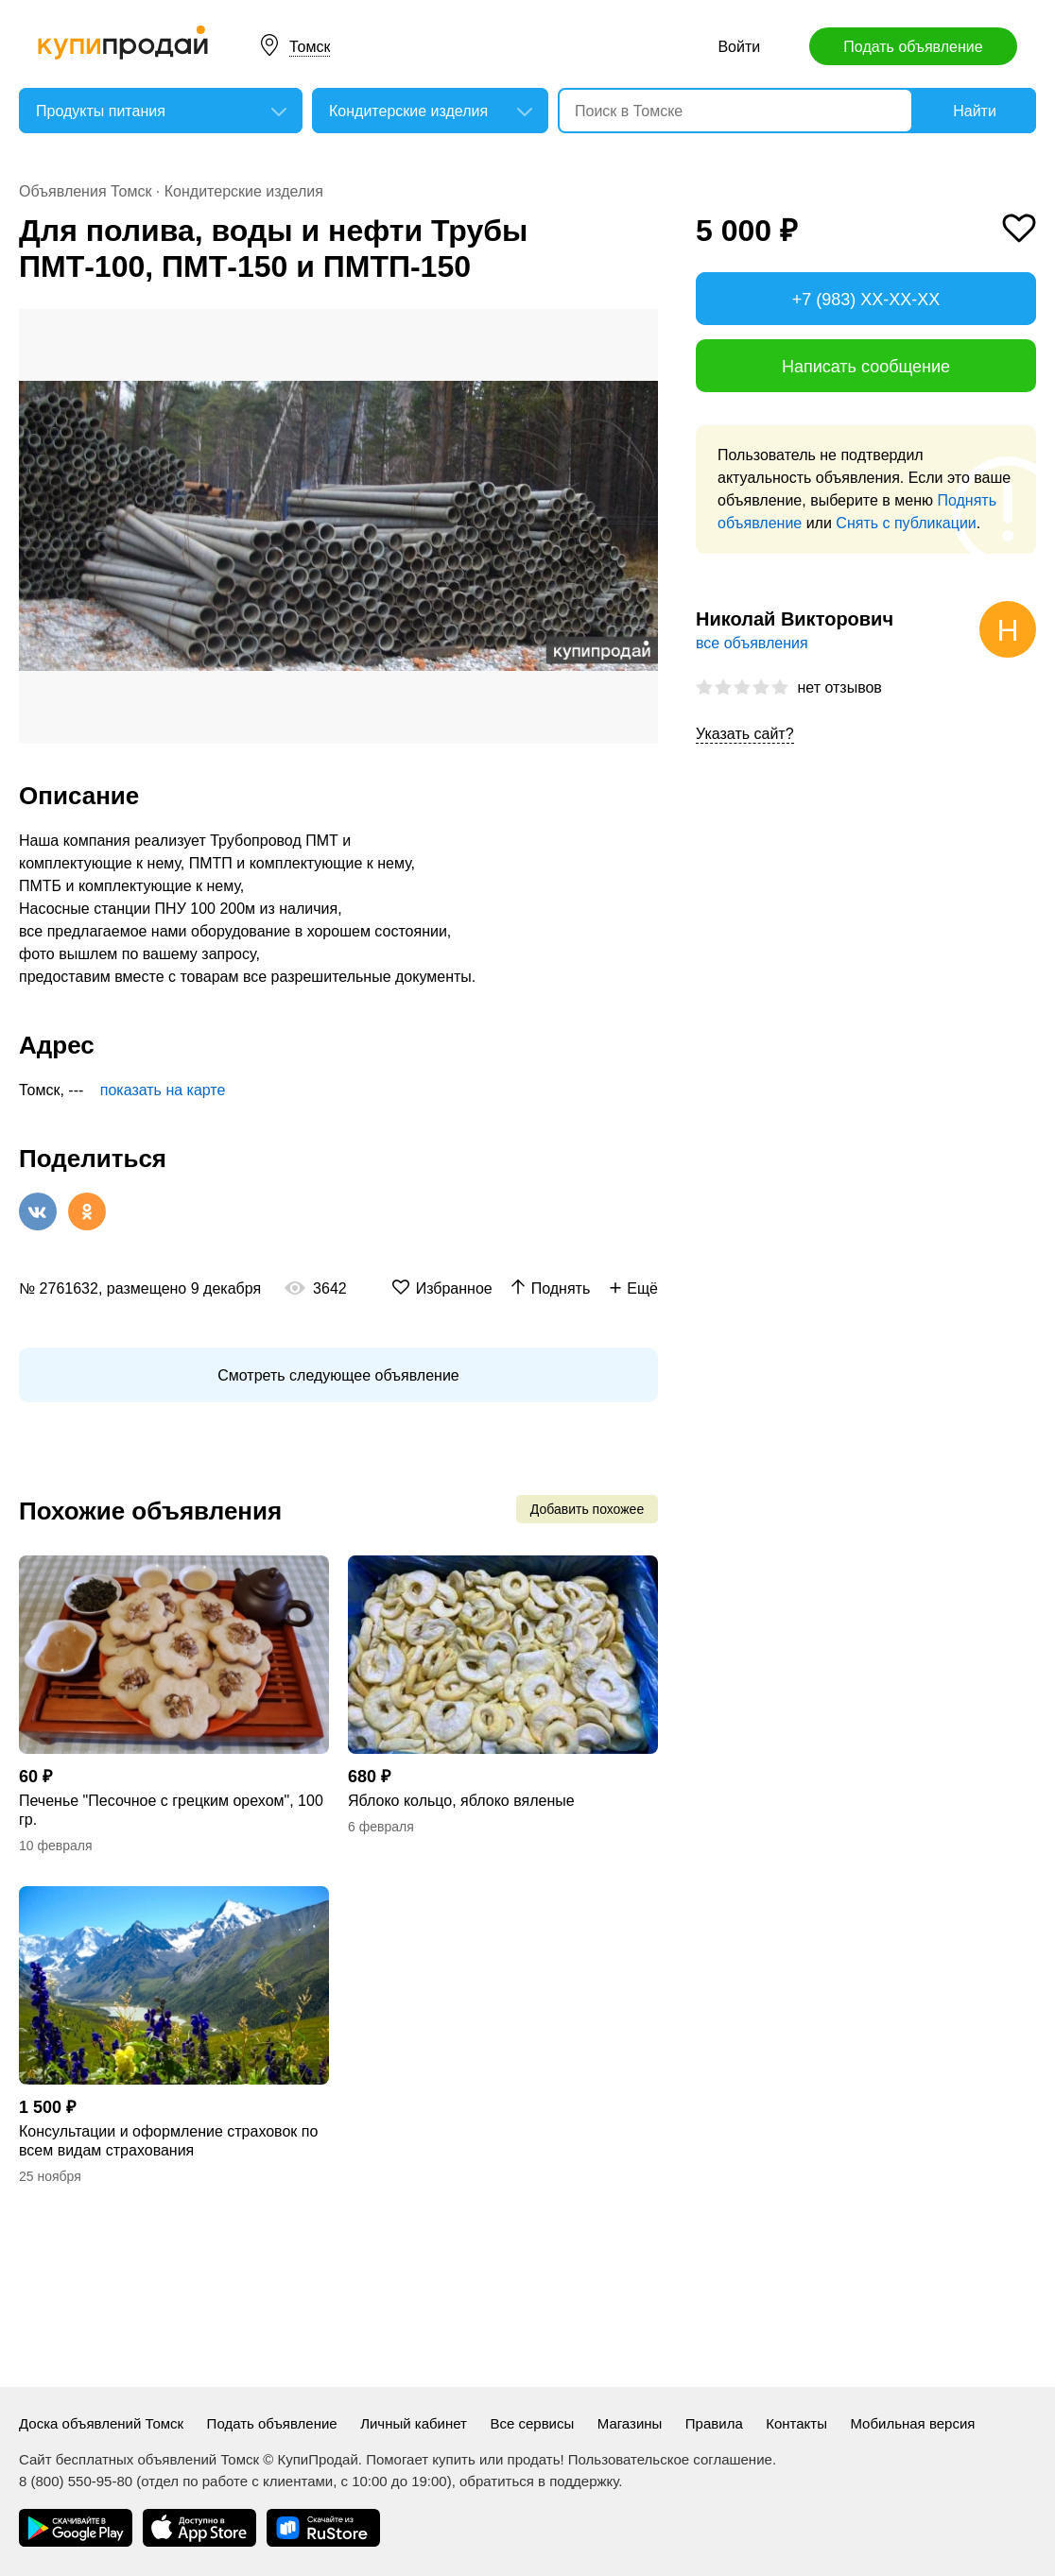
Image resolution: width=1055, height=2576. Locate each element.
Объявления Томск (85, 191)
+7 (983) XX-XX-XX (866, 299)
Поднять (561, 1288)
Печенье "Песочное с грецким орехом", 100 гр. (171, 1810)
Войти (739, 47)
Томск (309, 47)
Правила (714, 2423)
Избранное (454, 1288)
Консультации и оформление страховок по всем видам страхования (168, 2140)
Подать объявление (912, 47)
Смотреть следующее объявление (337, 1375)
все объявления (752, 643)
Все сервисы (532, 2423)
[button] (641, 326)
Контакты (796, 2423)
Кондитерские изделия (243, 191)
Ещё (642, 1288)
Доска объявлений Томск (101, 2423)
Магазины (630, 2423)
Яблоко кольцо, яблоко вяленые (461, 1801)
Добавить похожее (587, 1509)
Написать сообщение (866, 366)
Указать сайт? (745, 734)
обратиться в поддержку (538, 2481)
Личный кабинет (413, 2423)
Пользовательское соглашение (670, 2459)
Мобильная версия (912, 2423)
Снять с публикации (906, 523)
